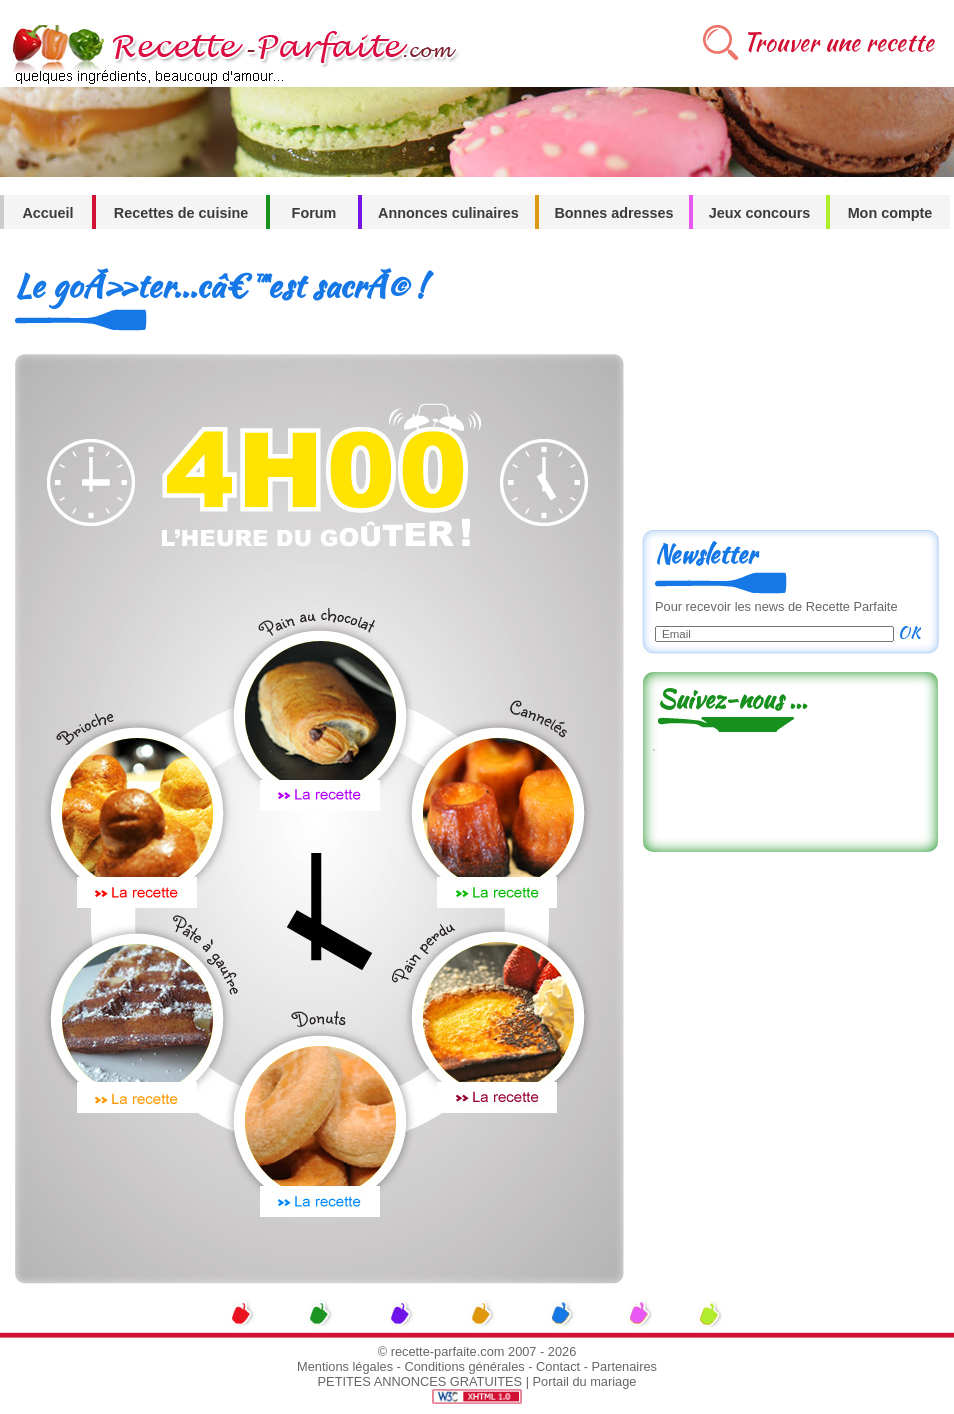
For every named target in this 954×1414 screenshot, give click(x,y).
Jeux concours (760, 213)
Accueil (47, 213)
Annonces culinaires (448, 213)
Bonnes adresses (613, 213)
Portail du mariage (585, 1381)
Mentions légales (345, 1366)
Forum (314, 213)
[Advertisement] (790, 387)
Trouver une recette (838, 42)
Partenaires (624, 1366)
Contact (558, 1366)
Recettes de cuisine (181, 213)
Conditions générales (464, 1366)
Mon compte (890, 213)
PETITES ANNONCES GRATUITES (420, 1381)
